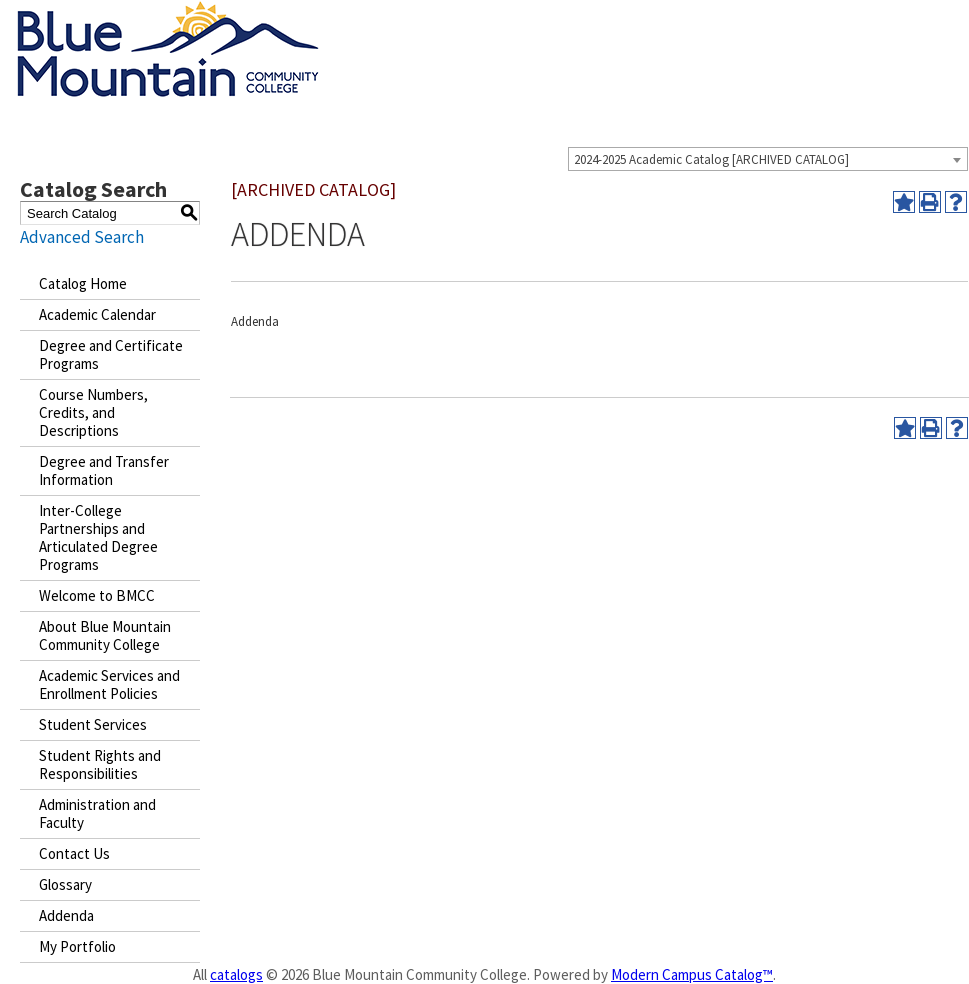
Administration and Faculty (97, 813)
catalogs (236, 974)
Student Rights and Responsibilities (100, 764)
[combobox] (768, 159)
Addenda (66, 915)
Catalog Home (83, 283)
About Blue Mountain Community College (105, 635)
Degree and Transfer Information (104, 470)
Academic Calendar (97, 314)
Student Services (93, 724)
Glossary (65, 884)
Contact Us (74, 853)
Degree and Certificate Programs (111, 354)
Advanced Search (82, 237)
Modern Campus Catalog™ (692, 974)
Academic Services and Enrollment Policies (109, 684)
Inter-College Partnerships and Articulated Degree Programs (98, 537)
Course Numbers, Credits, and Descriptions (93, 412)
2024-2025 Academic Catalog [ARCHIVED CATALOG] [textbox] (711, 159)
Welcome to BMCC (97, 595)
